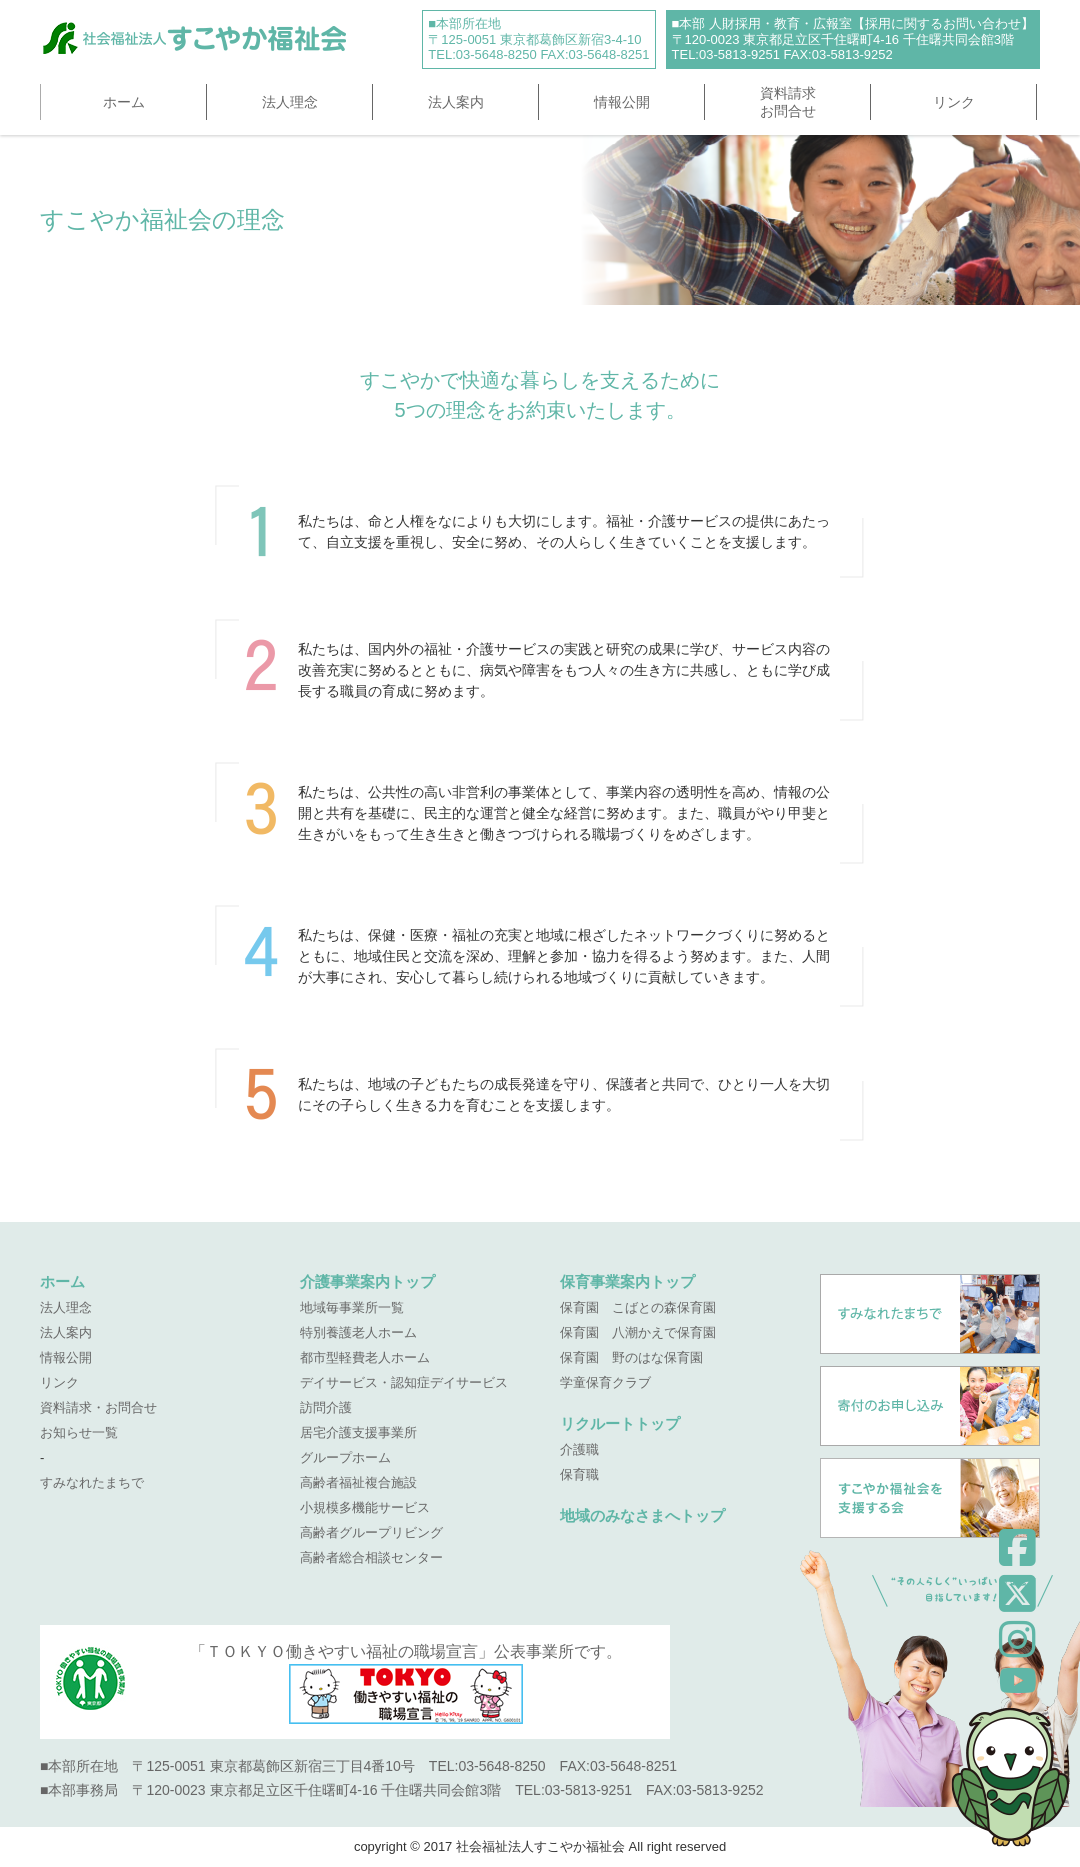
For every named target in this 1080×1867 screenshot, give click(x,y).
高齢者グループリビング (371, 1532)
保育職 (579, 1474)
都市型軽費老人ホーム (365, 1357)
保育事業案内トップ (627, 1281)
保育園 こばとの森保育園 (638, 1307)
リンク (954, 102)
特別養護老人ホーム (358, 1332)
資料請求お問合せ (788, 102)
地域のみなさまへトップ (642, 1515)
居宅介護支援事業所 (358, 1432)
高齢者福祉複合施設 (358, 1482)
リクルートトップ (620, 1423)
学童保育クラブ (605, 1382)
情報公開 (622, 102)
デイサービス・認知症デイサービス (404, 1382)
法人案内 (456, 102)
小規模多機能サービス (365, 1507)
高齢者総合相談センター (371, 1557)
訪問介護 (326, 1407)
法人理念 (290, 102)
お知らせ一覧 (79, 1432)
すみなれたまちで (92, 1482)
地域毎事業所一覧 (352, 1307)
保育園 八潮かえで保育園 (638, 1332)
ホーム (124, 102)
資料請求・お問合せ (98, 1407)
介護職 (579, 1449)
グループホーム (345, 1457)
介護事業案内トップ (367, 1281)
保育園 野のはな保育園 (631, 1357)
